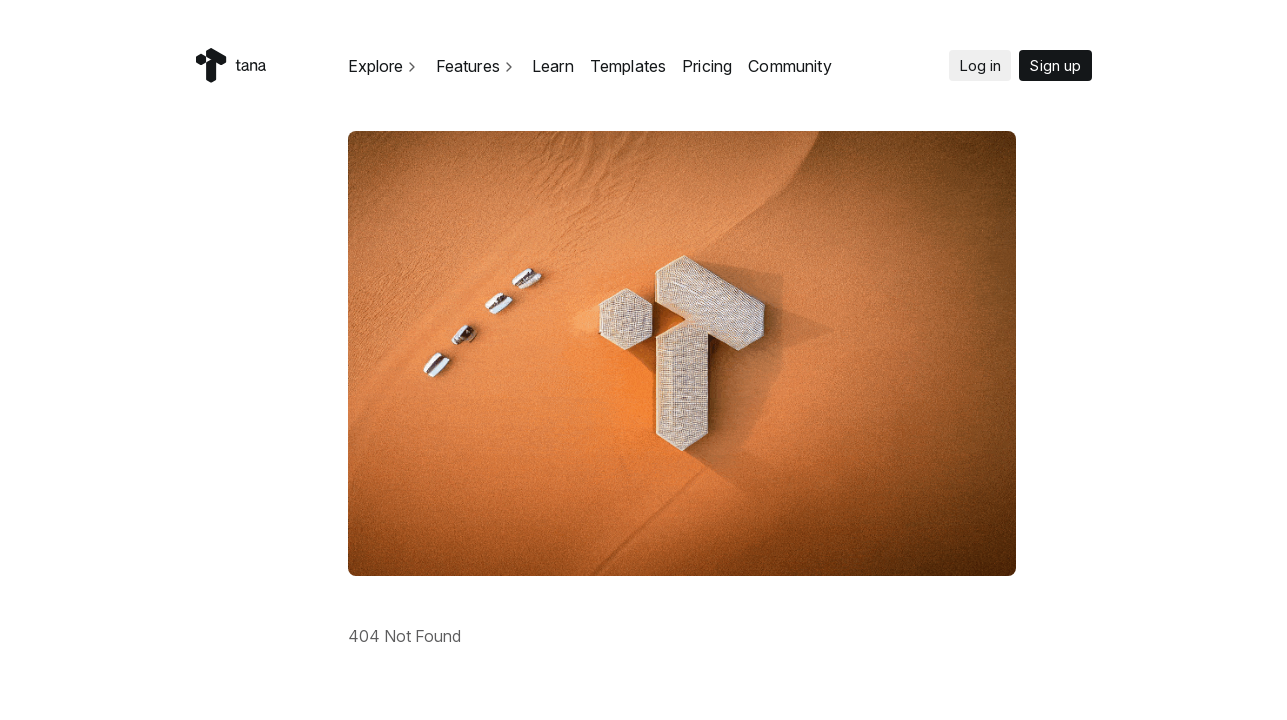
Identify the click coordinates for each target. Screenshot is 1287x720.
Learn (553, 66)
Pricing (707, 66)
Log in (980, 65)
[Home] (231, 65)
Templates (628, 66)
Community (789, 66)
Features (476, 66)
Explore (384, 66)
